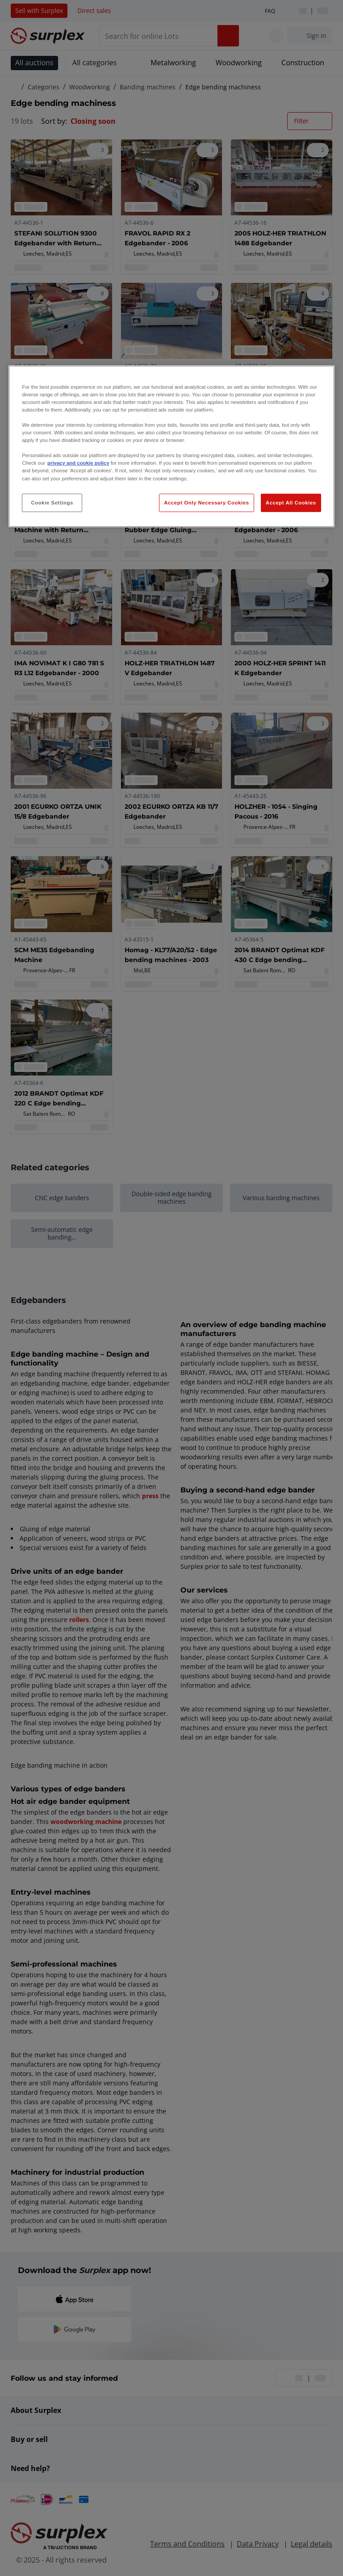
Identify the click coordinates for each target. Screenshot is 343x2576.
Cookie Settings (52, 502)
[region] (171, 447)
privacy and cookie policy (78, 463)
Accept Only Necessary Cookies (206, 502)
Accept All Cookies (291, 502)
